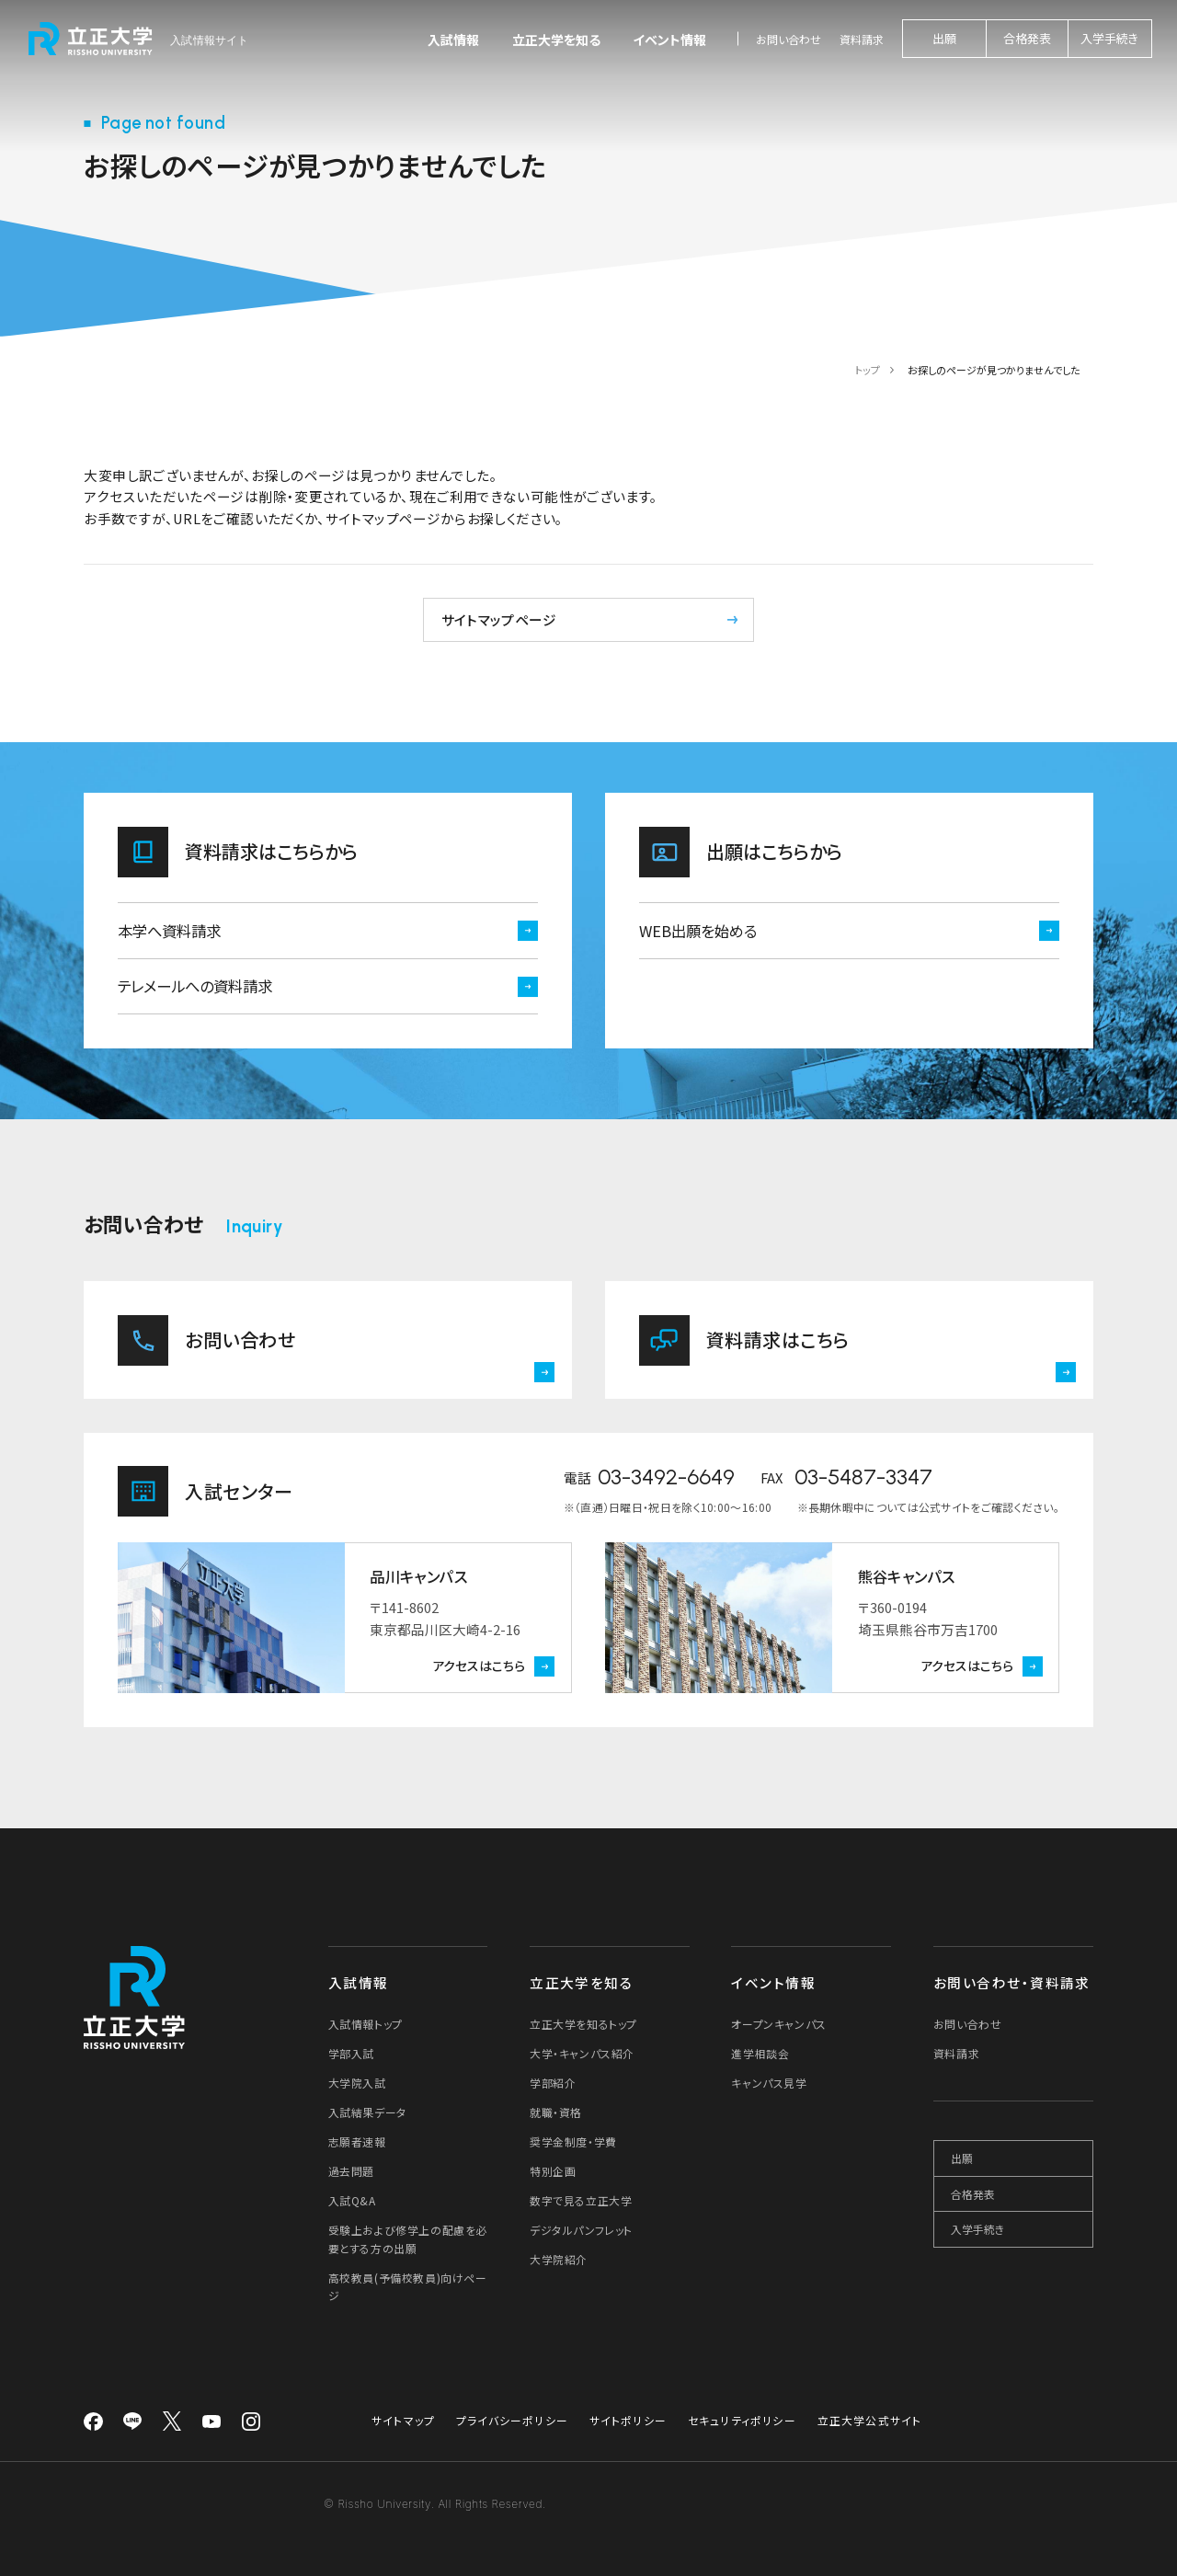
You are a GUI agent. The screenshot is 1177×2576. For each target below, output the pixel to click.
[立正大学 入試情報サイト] (140, 38)
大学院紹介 (559, 2259)
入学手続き (1109, 38)
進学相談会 (760, 2053)
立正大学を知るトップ (583, 2024)
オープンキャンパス (778, 2024)
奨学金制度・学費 (573, 2141)
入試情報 (453, 39)
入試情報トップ (365, 2024)
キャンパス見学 (768, 2082)
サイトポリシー (628, 2420)
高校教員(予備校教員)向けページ (407, 2286)
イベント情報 (669, 39)
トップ (867, 369)
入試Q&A (352, 2200)
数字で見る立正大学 (581, 2200)
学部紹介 (553, 2082)
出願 (944, 38)
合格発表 (1027, 38)
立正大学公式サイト (869, 2420)
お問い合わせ (788, 39)
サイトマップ (403, 2420)
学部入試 (351, 2053)
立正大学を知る (556, 39)
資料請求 (862, 39)
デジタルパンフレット (581, 2230)
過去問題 (351, 2171)
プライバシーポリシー (512, 2420)
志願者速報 (357, 2141)
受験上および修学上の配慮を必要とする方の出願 (407, 2238)
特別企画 (553, 2171)
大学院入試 (357, 2082)
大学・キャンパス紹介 (582, 2053)
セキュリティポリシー (742, 2420)
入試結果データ (367, 2112)
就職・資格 (556, 2112)
